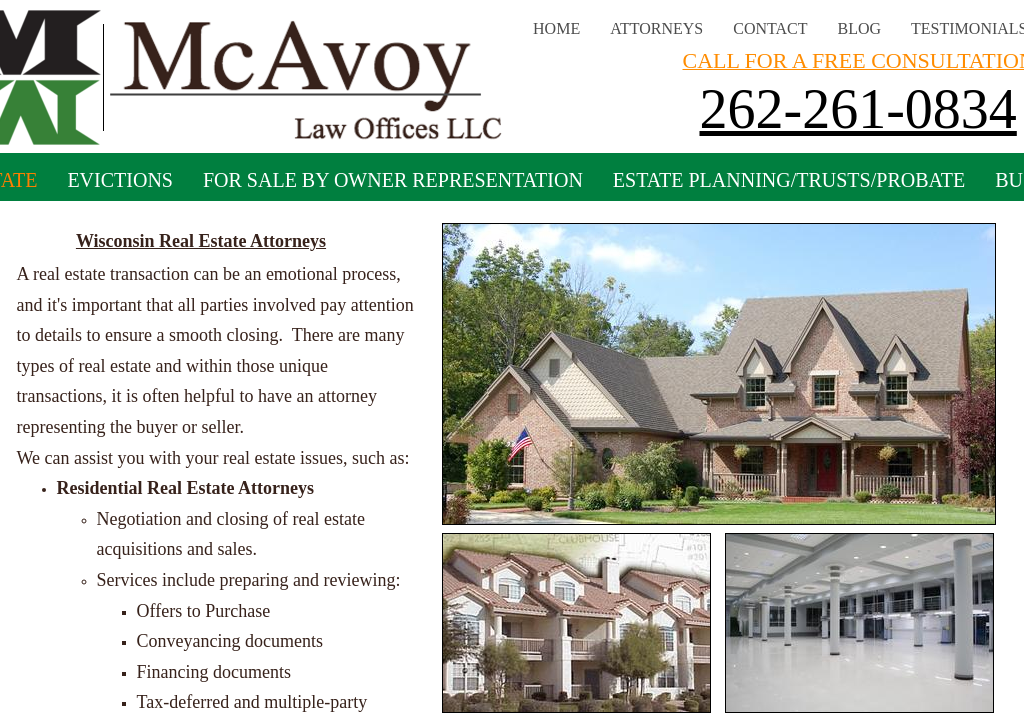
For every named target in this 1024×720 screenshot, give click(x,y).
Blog (860, 28)
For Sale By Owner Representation (393, 180)
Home (556, 28)
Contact (770, 28)
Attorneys (656, 28)
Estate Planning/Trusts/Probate (789, 180)
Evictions (120, 180)
